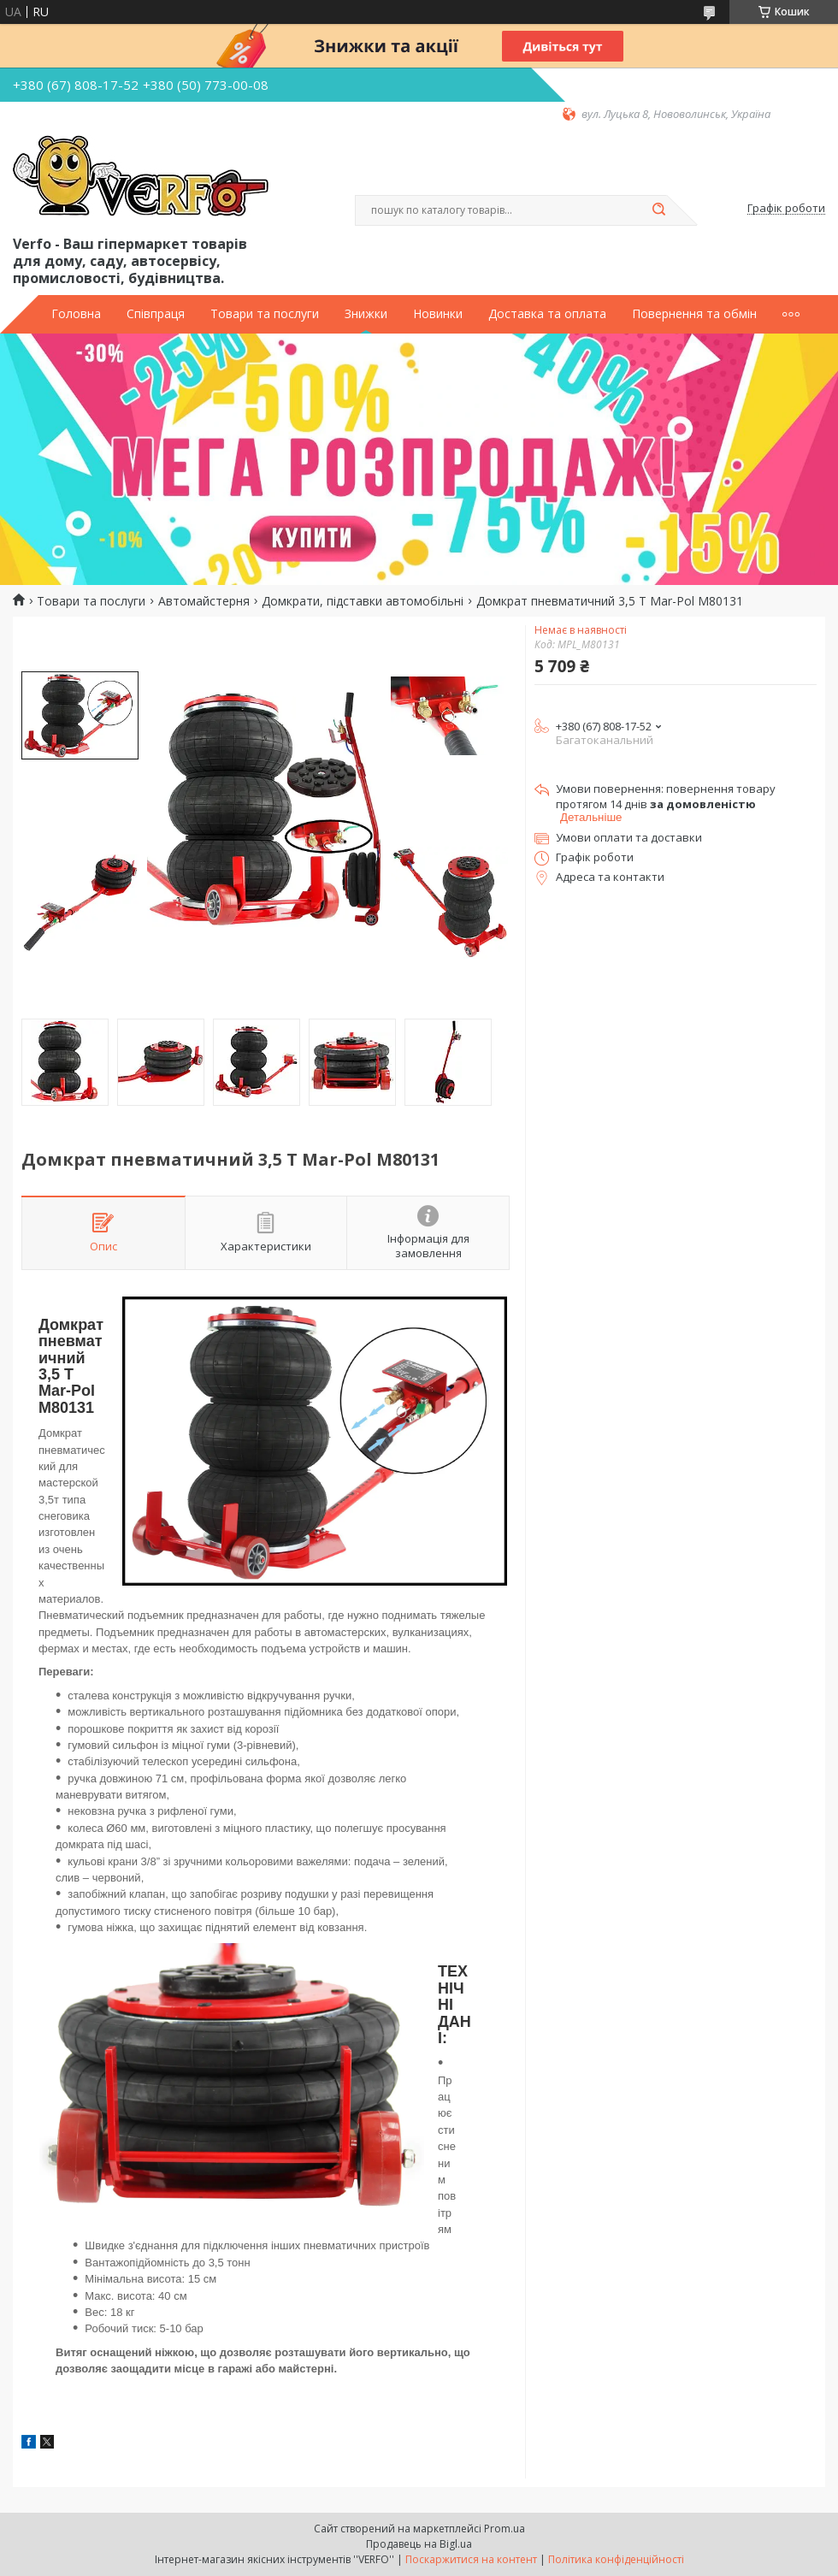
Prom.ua (504, 2528)
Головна (76, 314)
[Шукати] (658, 210)
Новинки (438, 314)
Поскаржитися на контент (471, 2559)
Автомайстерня (204, 601)
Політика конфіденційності (616, 2559)
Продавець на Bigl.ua (419, 2544)
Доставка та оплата (547, 314)
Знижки (366, 314)
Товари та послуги (264, 314)
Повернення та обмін (694, 314)
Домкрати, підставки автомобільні (362, 601)
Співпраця (156, 314)
